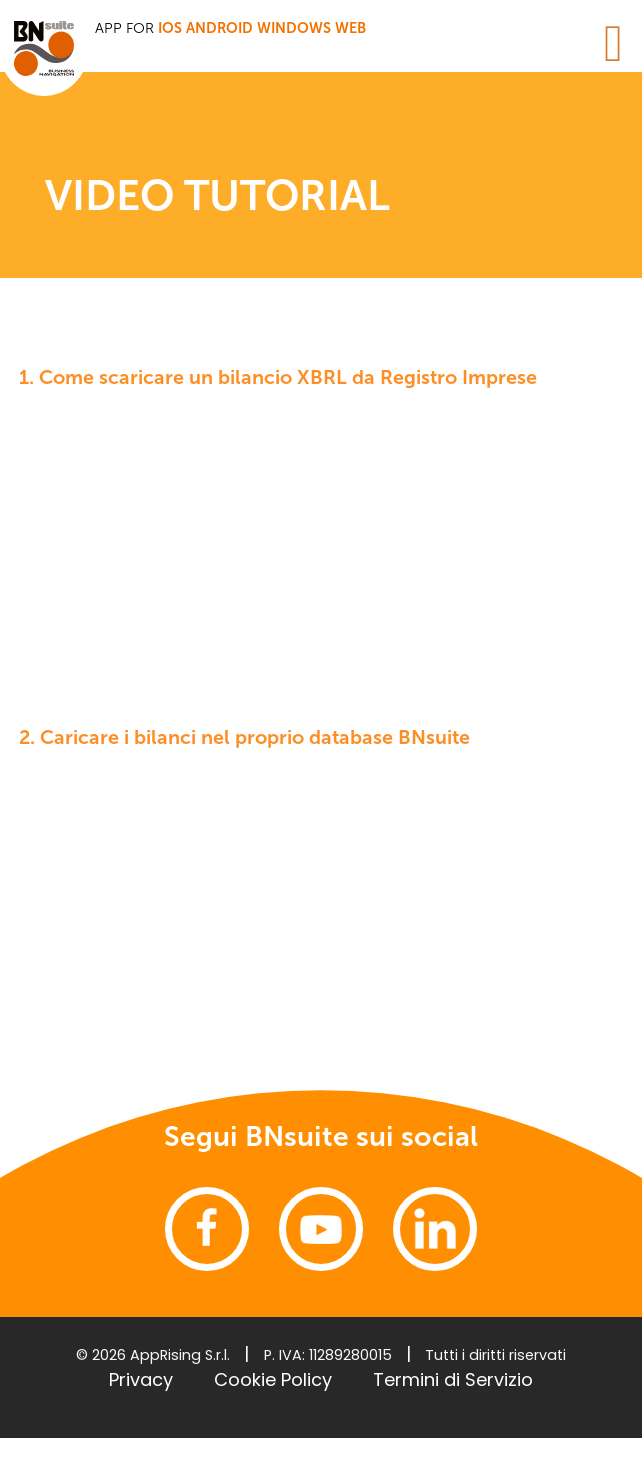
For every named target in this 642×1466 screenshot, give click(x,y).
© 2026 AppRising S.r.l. (153, 1355)
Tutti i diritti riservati (495, 1355)
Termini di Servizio (453, 1379)
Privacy (141, 1379)
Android (219, 28)
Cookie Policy (273, 1379)
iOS (170, 28)
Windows (294, 28)
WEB (350, 28)
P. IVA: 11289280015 (328, 1355)
